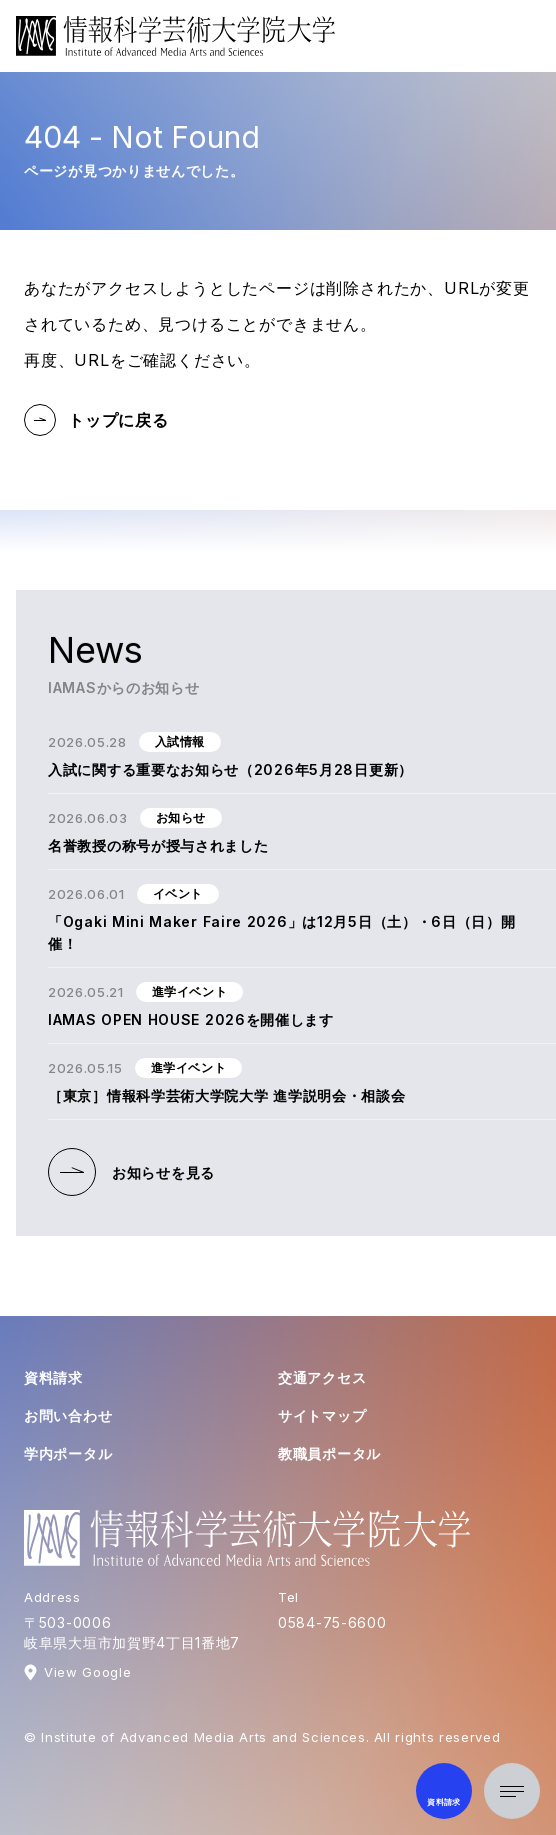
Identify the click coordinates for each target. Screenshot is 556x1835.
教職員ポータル (329, 1453)
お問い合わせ (68, 1415)
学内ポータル (68, 1453)
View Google (87, 1672)
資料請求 (53, 1377)
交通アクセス (322, 1377)
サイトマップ (322, 1415)
